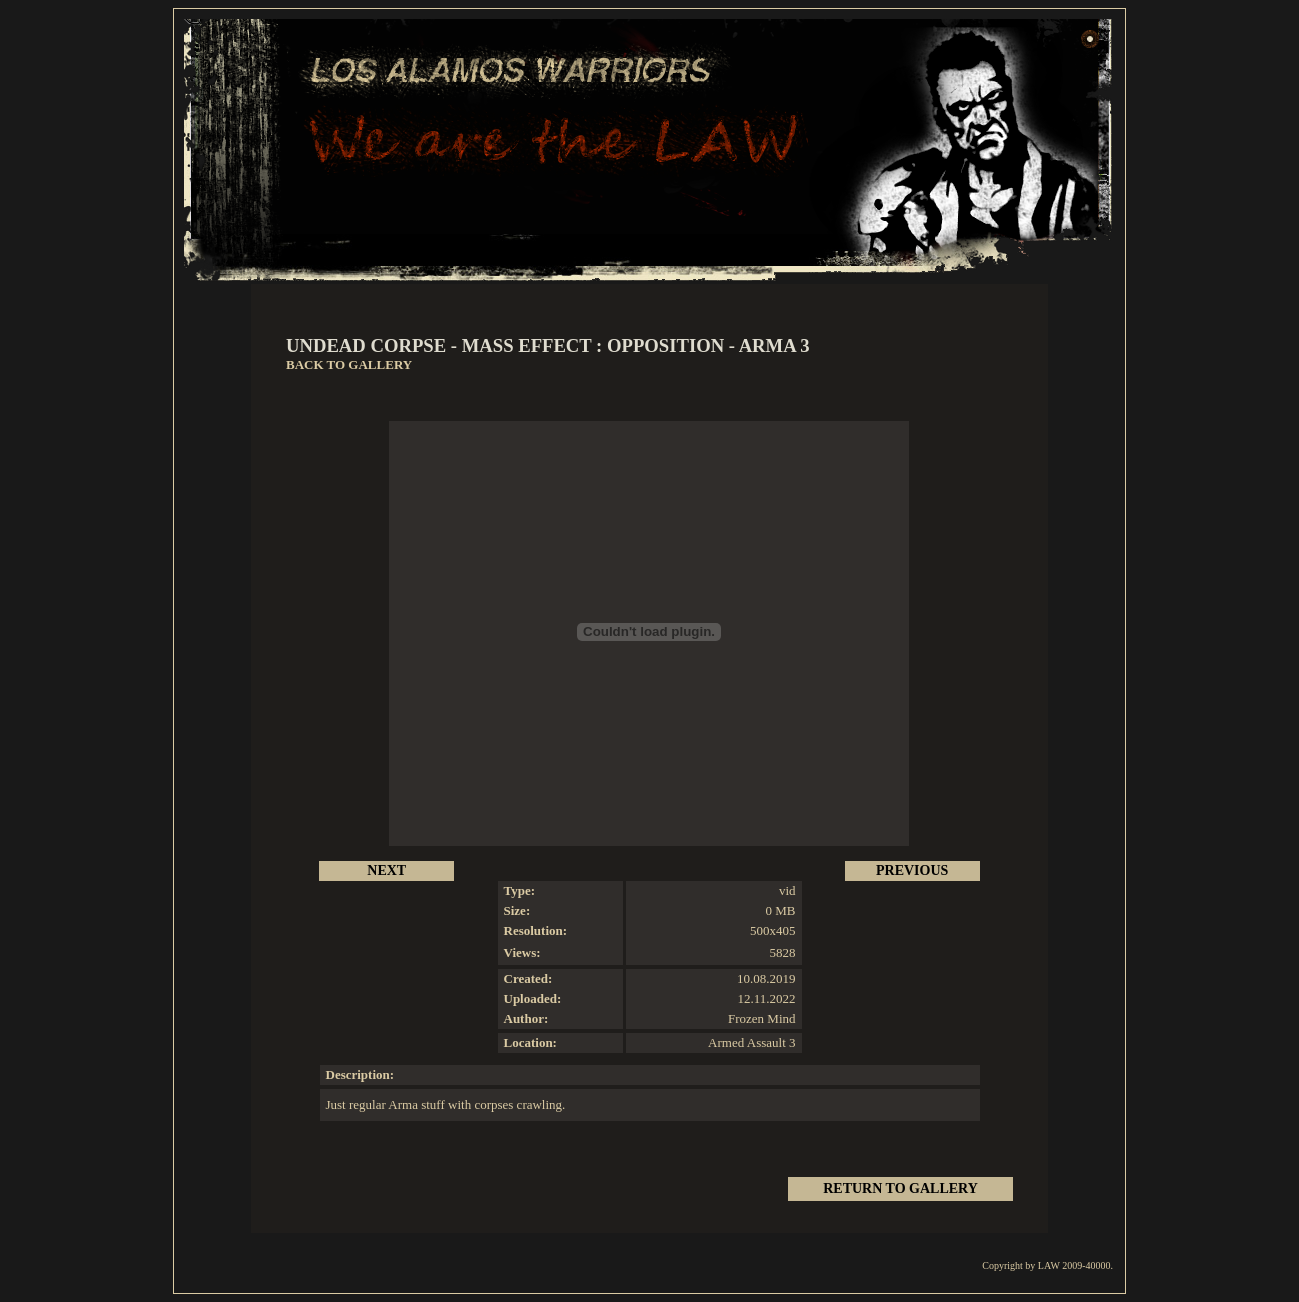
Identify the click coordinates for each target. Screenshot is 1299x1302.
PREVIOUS (912, 870)
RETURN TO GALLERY (900, 1188)
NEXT (386, 870)
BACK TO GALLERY (349, 364)
